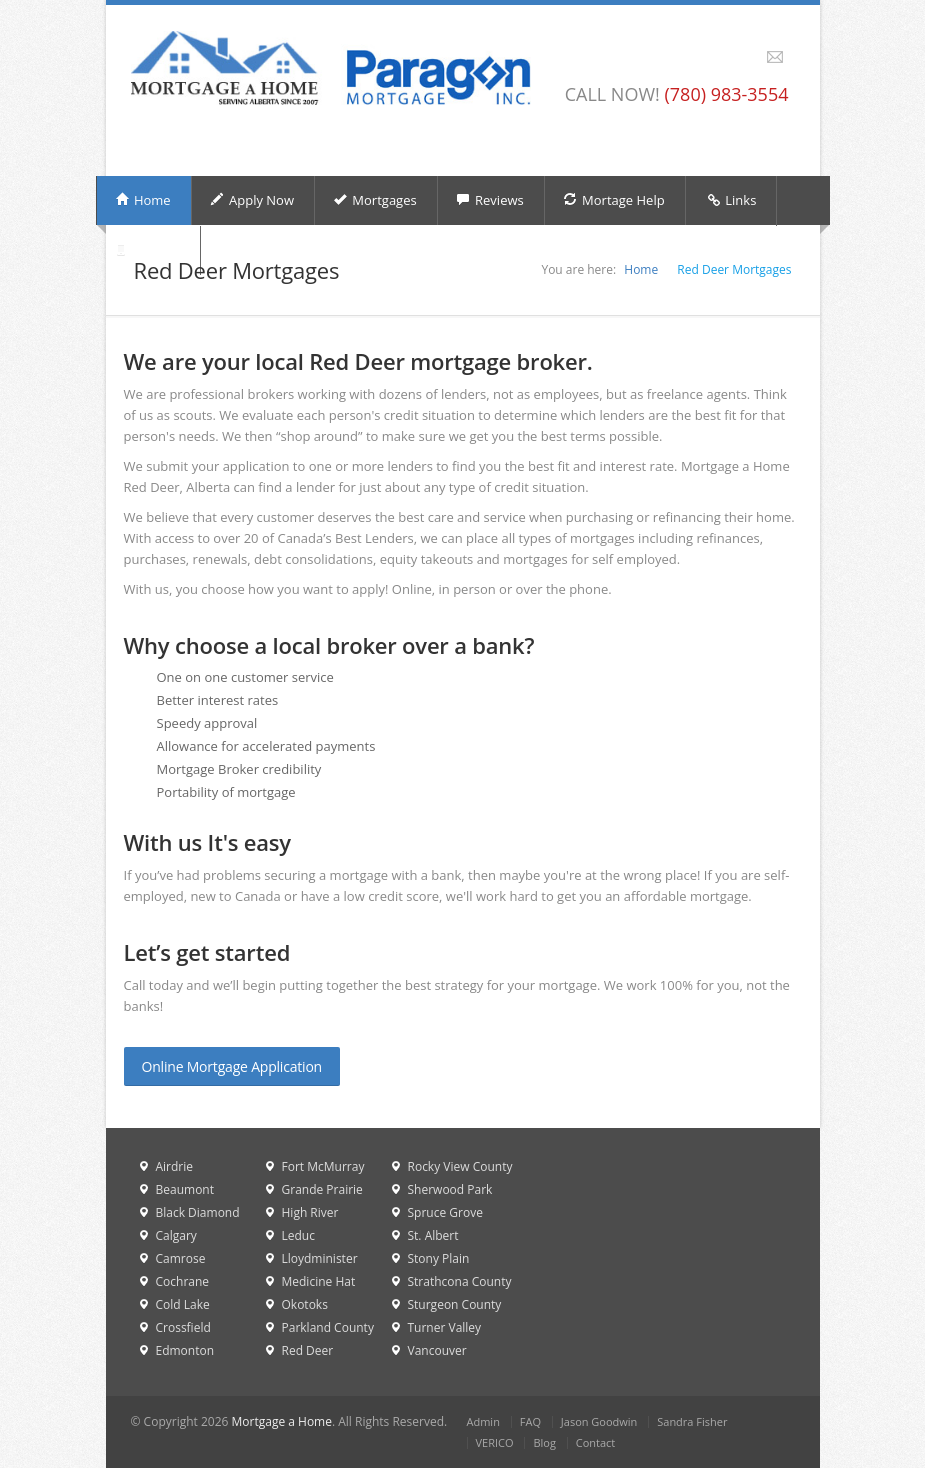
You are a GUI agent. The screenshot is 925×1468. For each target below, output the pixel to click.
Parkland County (328, 1327)
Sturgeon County (455, 1304)
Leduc (298, 1235)
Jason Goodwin (599, 1421)
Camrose (181, 1258)
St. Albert (433, 1235)
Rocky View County (460, 1166)
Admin (483, 1421)
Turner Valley (445, 1327)
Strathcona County (460, 1281)
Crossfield (183, 1327)
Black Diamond (198, 1212)
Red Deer (308, 1350)
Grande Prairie (322, 1189)
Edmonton (185, 1350)
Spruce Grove (445, 1212)
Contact (596, 1442)
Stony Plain (439, 1258)
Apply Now (252, 200)
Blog (544, 1442)
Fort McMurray (323, 1166)
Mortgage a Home (282, 1421)
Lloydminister (320, 1258)
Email (775, 57)
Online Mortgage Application (232, 1066)
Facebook (752, 57)
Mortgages (375, 200)
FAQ (530, 1421)
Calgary (176, 1235)
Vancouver (437, 1350)
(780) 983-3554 (726, 94)
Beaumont (185, 1189)
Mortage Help (614, 200)
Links (731, 200)
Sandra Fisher (692, 1421)
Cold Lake (183, 1304)
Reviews (490, 200)
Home (143, 200)
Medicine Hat (319, 1281)
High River (310, 1212)
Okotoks (305, 1304)
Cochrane (183, 1281)
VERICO (495, 1442)
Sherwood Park (450, 1189)
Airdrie (175, 1166)
